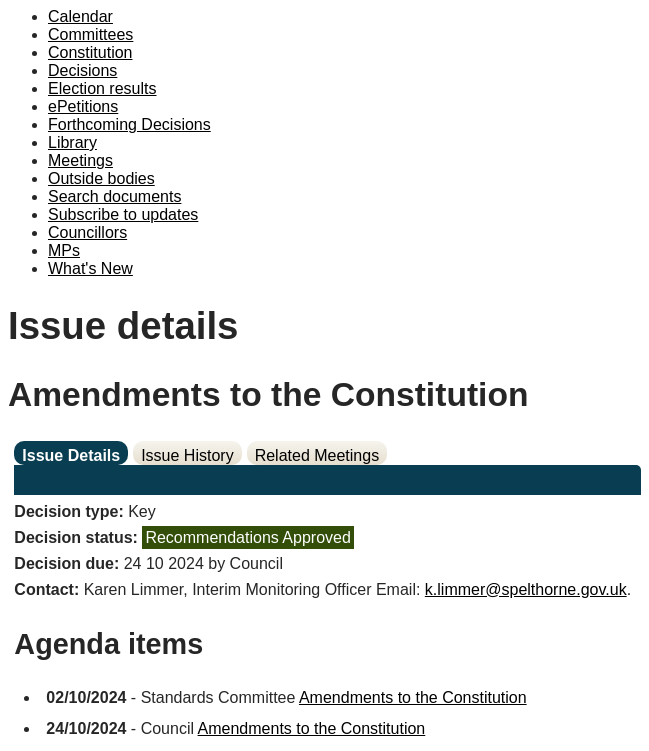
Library (72, 142)
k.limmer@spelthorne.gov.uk (526, 589)
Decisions (82, 70)
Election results (102, 88)
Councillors (87, 232)
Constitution (90, 52)
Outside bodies (101, 178)
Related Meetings (317, 455)
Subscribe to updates (123, 214)
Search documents (114, 196)
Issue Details (71, 455)
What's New (90, 268)
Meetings (80, 160)
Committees (90, 34)
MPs (64, 250)
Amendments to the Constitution (413, 697)
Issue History (187, 455)
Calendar (80, 16)
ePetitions (83, 106)
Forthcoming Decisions (129, 124)
